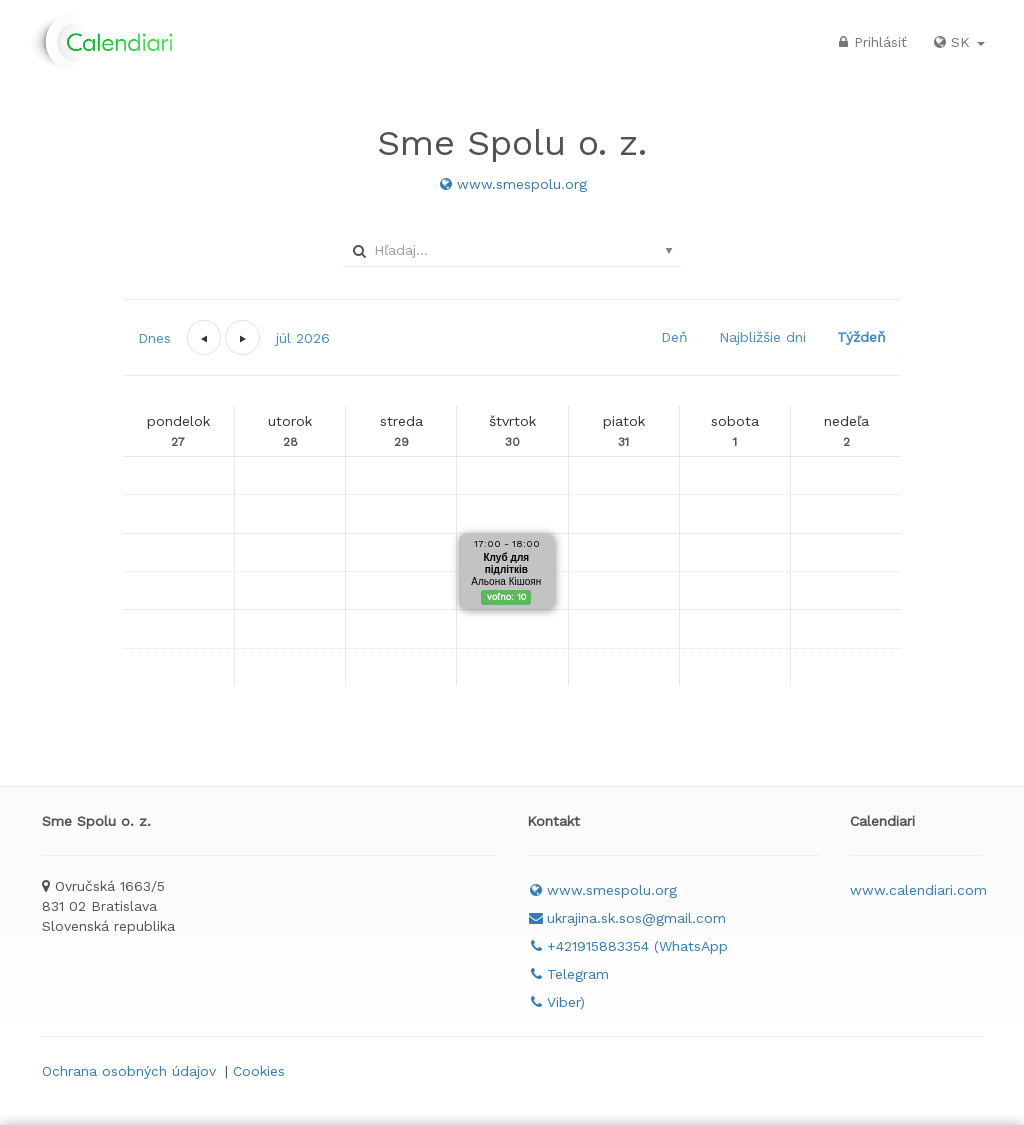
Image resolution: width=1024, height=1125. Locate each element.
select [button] (669, 251)
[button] (204, 337)
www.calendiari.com (918, 890)
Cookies (259, 1071)
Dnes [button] (154, 338)
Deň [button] (674, 337)
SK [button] (958, 42)
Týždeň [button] (861, 337)
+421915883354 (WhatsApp (627, 946)
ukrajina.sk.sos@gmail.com (626, 918)
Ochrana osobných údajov (129, 1071)
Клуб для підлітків (507, 563)
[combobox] (509, 250)
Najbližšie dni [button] (762, 337)
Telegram (568, 974)
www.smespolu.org (512, 184)
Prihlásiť (870, 42)
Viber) (556, 1002)
